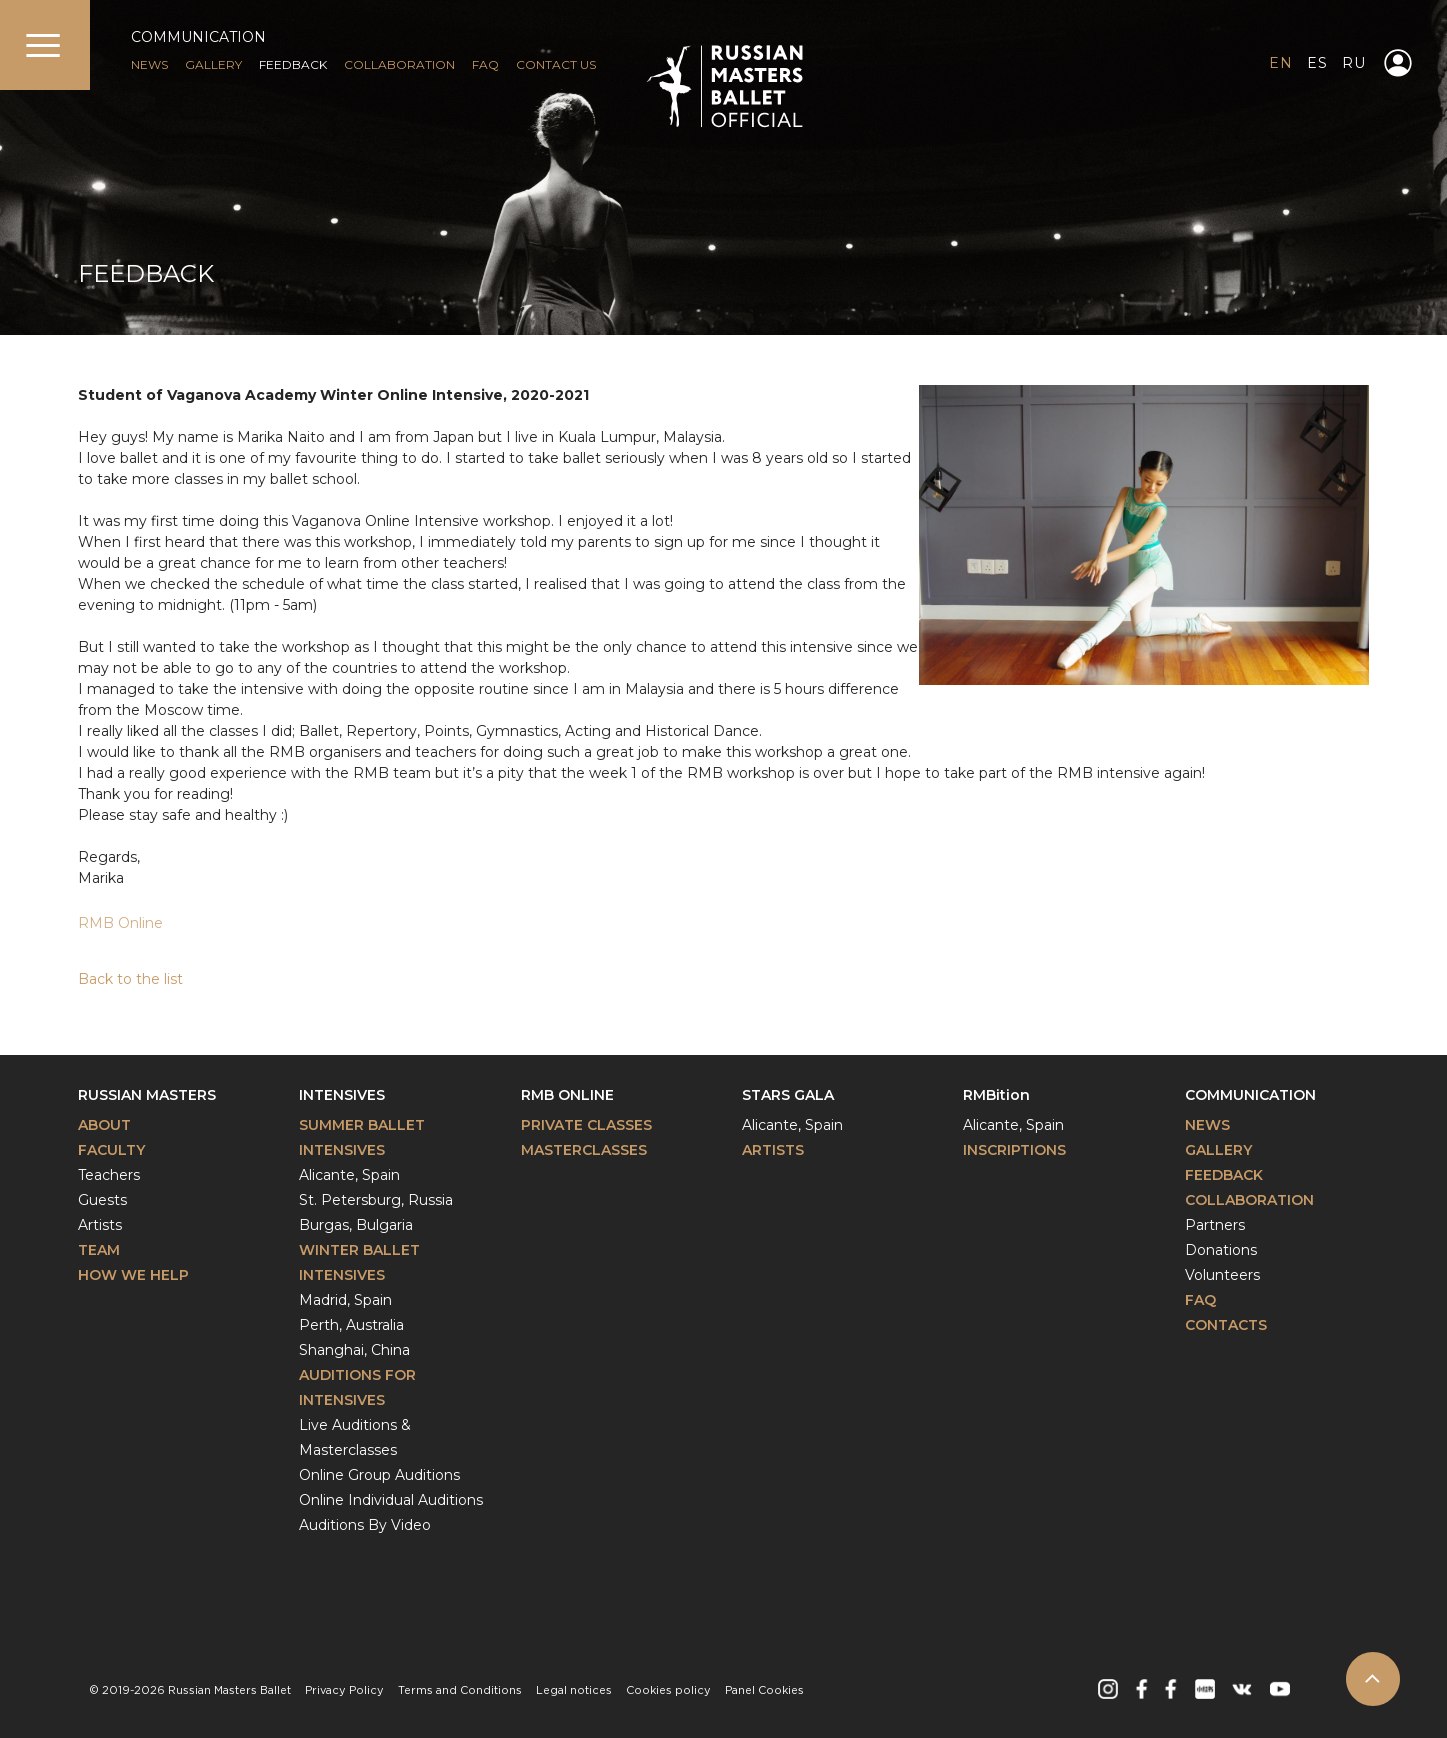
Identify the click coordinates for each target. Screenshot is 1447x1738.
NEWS (149, 64)
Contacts (1226, 1325)
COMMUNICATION (198, 37)
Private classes (586, 1125)
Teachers (109, 1175)
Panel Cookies (764, 1691)
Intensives (342, 1095)
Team (99, 1250)
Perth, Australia (351, 1325)
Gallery (1218, 1150)
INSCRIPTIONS (1014, 1150)
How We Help (133, 1275)
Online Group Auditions (379, 1475)
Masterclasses (584, 1150)
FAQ (485, 64)
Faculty (111, 1150)
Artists (100, 1225)
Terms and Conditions (460, 1691)
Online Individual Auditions (391, 1500)
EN (1280, 63)
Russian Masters (147, 1095)
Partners (1215, 1225)
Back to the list (130, 979)
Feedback (1224, 1175)
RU (1353, 63)
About (104, 1125)
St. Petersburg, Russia (376, 1200)
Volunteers (1222, 1275)
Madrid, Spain (345, 1300)
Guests (102, 1200)
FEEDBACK (293, 64)
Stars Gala (788, 1095)
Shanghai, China (354, 1350)
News (1207, 1125)
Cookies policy (668, 1691)
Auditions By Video (365, 1525)
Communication (1250, 1095)
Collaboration (399, 64)
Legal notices (574, 1691)
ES (1317, 63)
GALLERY (213, 64)
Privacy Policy (344, 1691)
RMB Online (120, 923)
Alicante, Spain (349, 1175)
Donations (1221, 1250)
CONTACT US (556, 64)
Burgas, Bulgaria (356, 1225)
